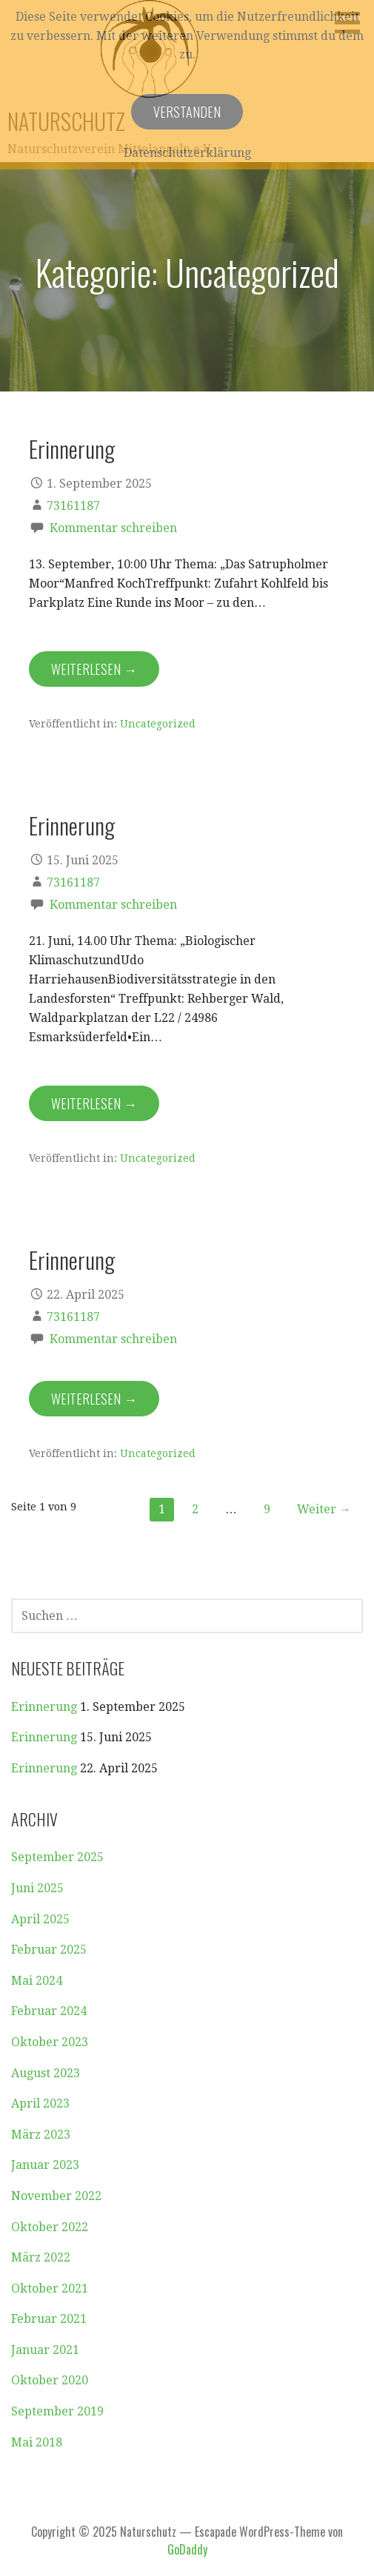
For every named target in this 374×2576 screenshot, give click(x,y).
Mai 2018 (36, 2442)
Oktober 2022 (49, 2227)
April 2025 (40, 1919)
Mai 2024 (36, 1981)
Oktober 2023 (49, 2042)
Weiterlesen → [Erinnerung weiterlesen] (94, 669)
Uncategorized (158, 724)
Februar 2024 (49, 2011)
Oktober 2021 (49, 2288)
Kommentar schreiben (113, 528)
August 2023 (45, 2073)
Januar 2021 (45, 2350)
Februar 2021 (49, 2319)
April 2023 (40, 2103)
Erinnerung (72, 448)
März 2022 (40, 2257)
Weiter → (324, 1509)
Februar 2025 (49, 1950)
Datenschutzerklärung (187, 153)
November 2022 (56, 2196)
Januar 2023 (45, 2165)
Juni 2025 (37, 1888)
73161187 (73, 506)
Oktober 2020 (49, 2380)
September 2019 (57, 2411)
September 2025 (57, 1857)
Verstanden (187, 111)
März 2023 (40, 2135)
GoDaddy (187, 2549)
